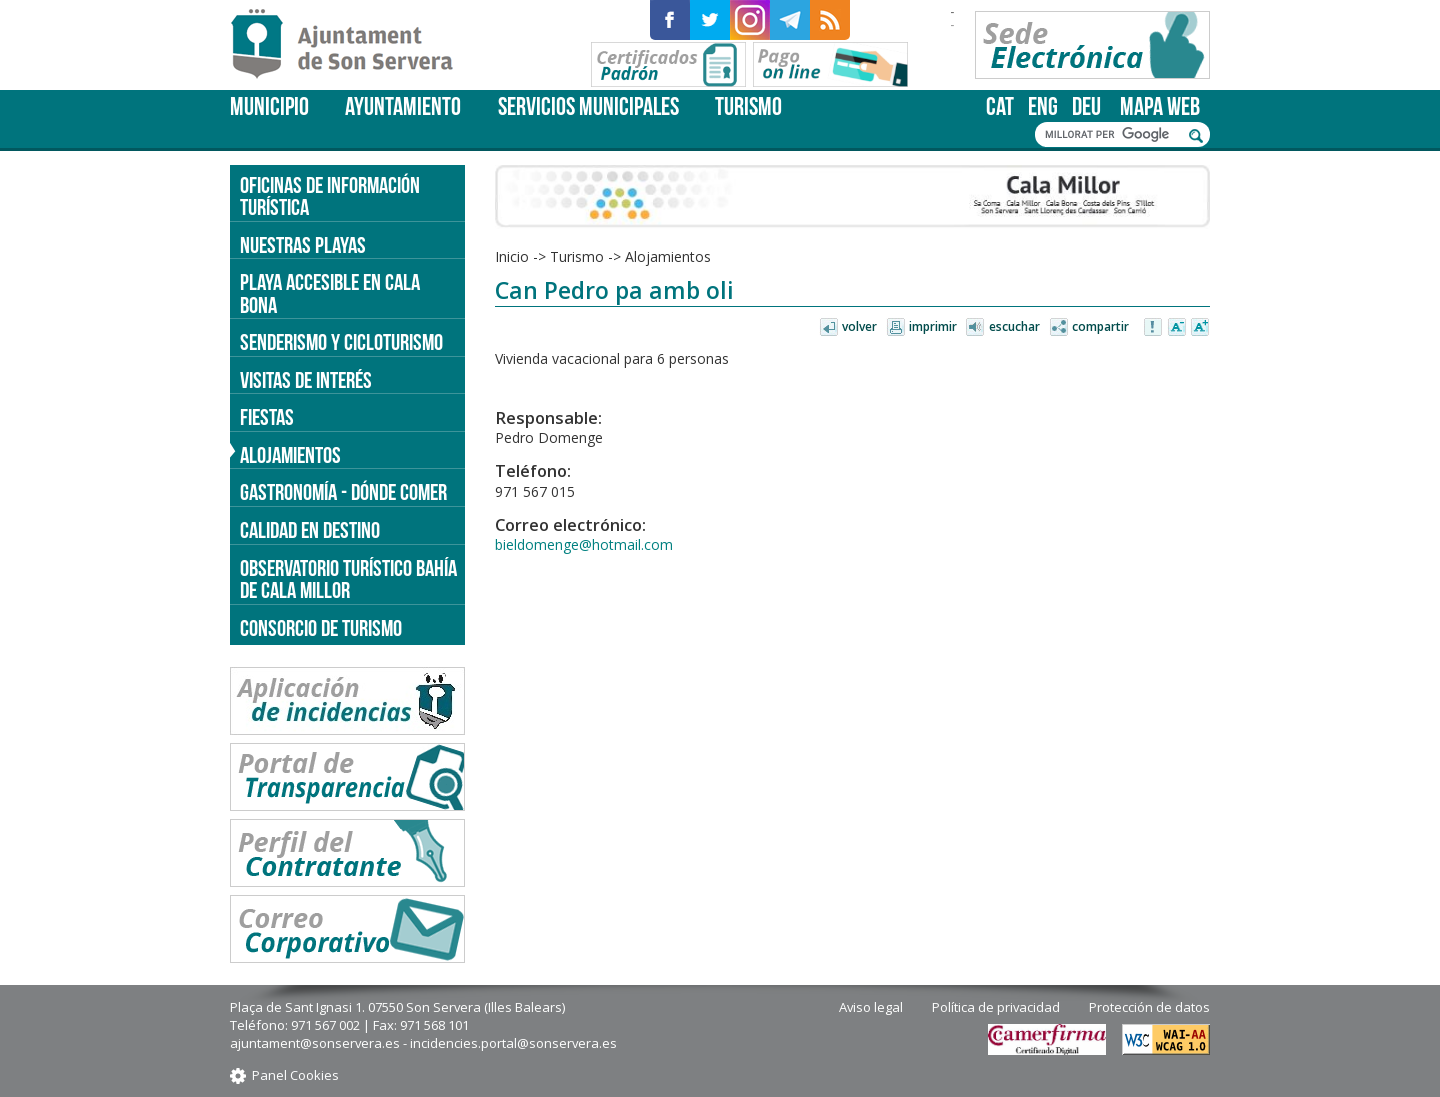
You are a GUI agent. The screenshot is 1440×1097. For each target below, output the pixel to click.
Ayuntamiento (403, 106)
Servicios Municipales (588, 106)
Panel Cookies (295, 1075)
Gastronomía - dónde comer (343, 492)
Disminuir (1177, 328)
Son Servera (350, 45)
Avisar (1154, 328)
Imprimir (933, 326)
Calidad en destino (310, 530)
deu (1086, 106)
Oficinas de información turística (330, 196)
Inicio (512, 256)
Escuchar (1014, 326)
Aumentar (1200, 328)
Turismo (748, 106)
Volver (859, 326)
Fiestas (267, 417)
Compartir (1100, 326)
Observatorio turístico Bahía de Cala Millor (348, 579)
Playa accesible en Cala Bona (330, 293)
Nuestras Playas (303, 245)
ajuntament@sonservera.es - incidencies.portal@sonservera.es (423, 1043)
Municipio (269, 106)
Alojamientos (668, 256)
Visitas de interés (306, 380)
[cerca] (1112, 135)
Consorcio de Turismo (321, 628)
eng (1043, 106)
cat (1000, 106)
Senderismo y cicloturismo (341, 342)
